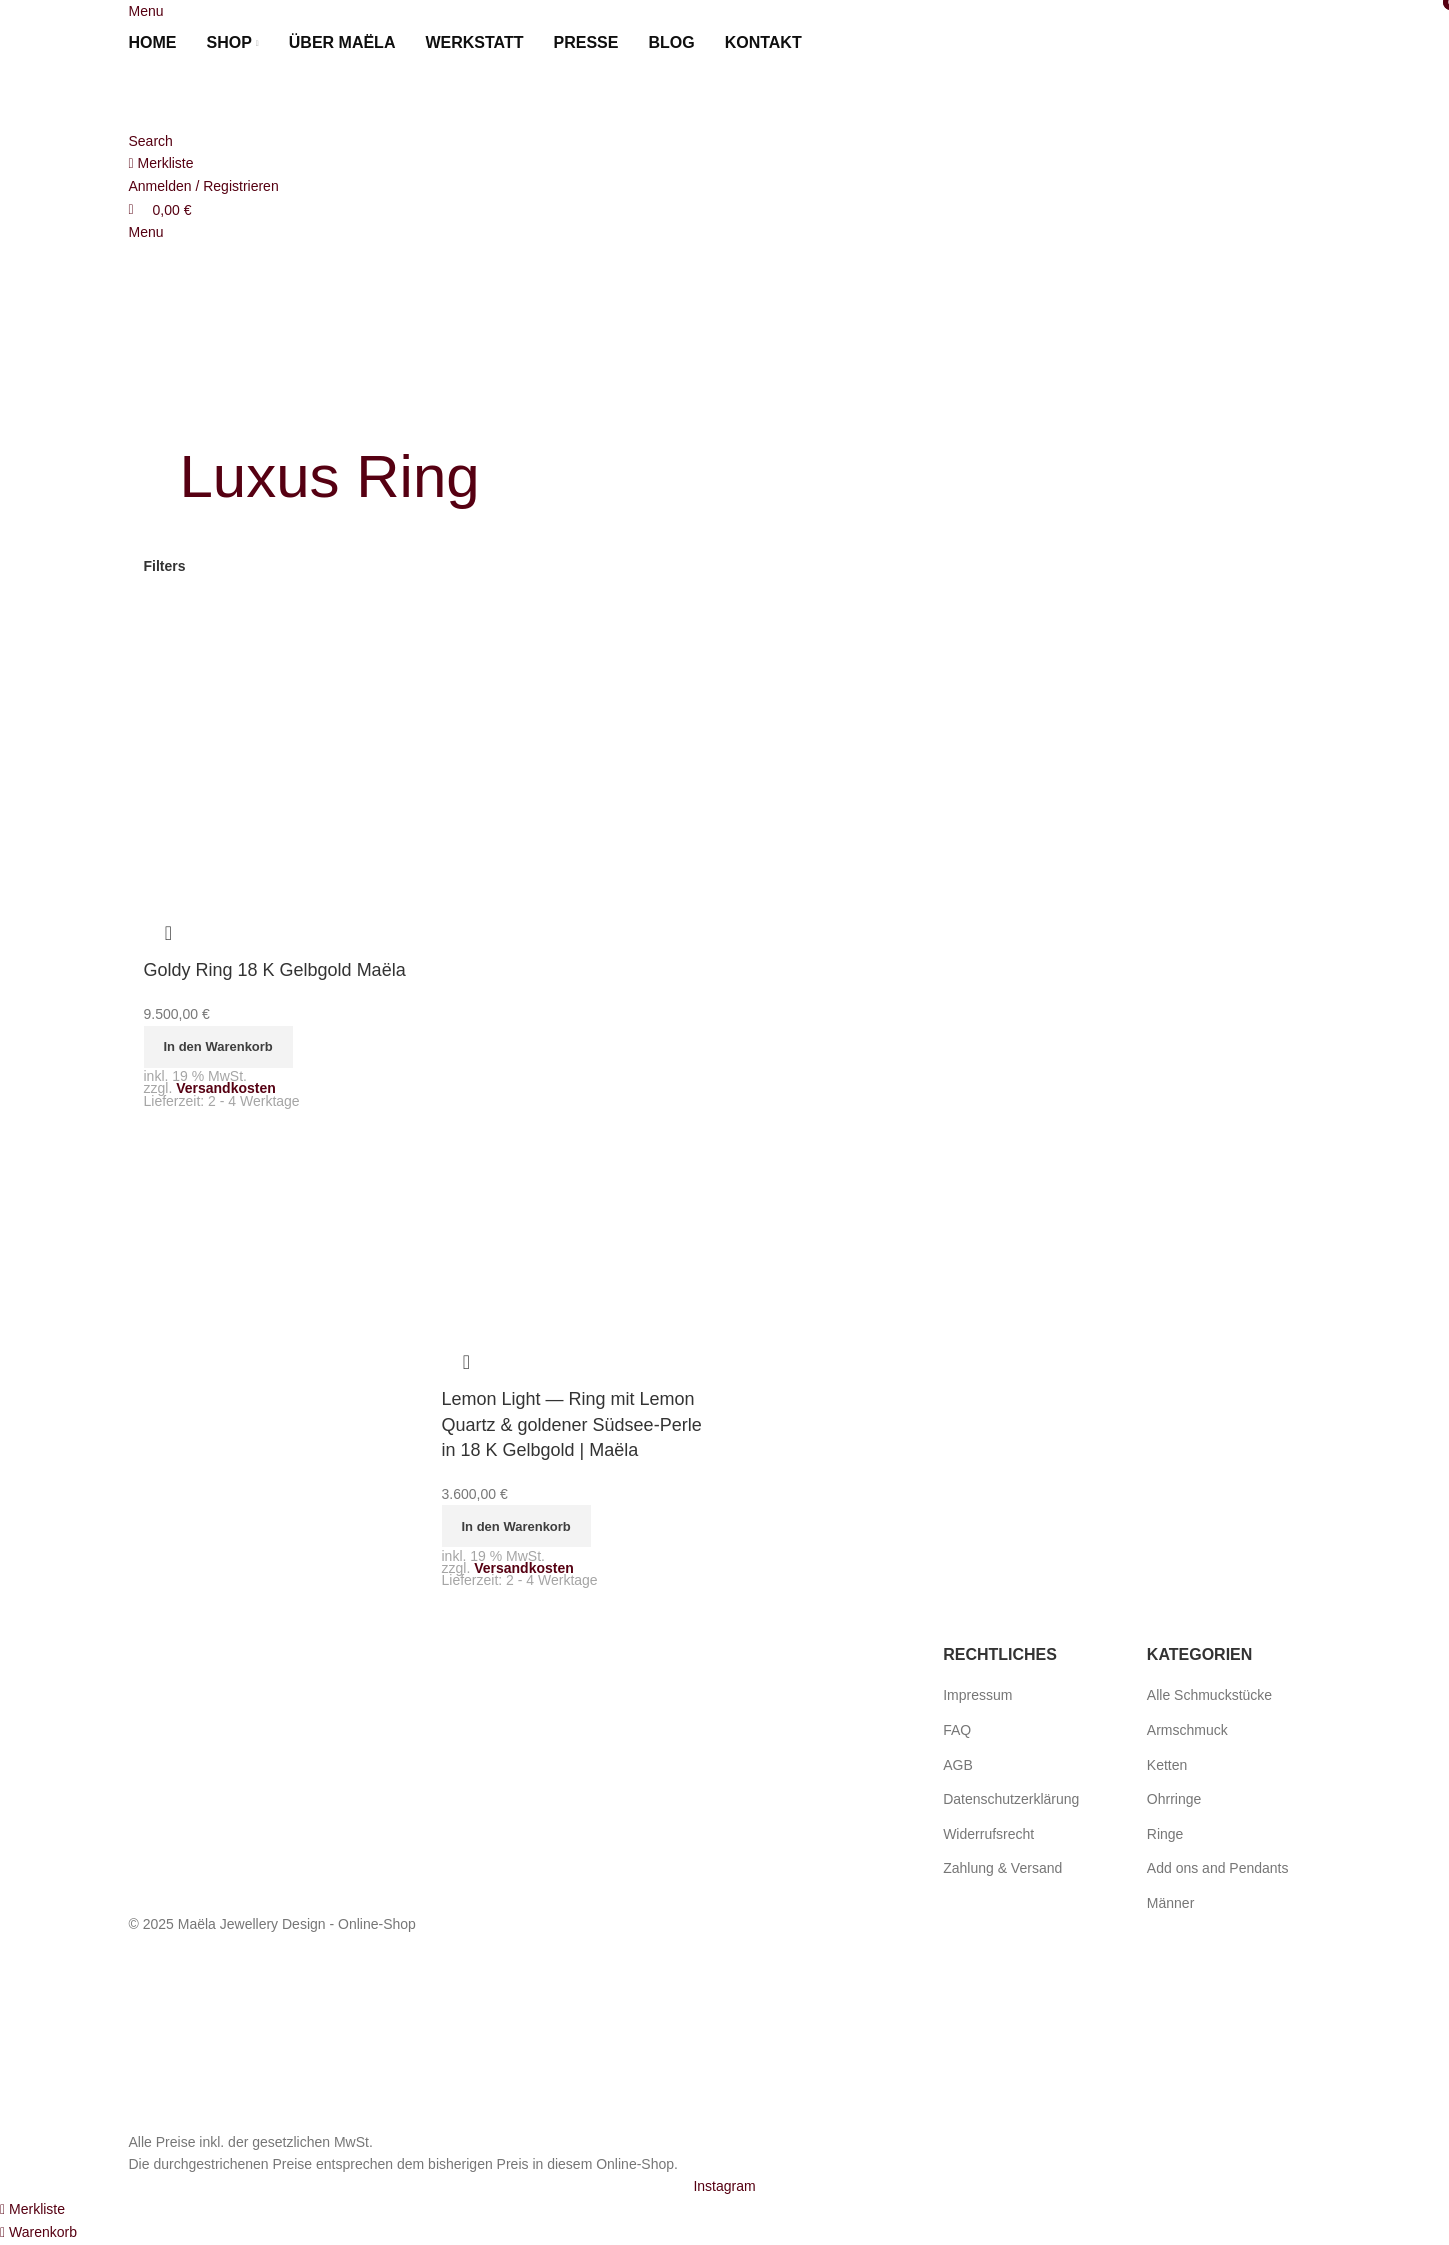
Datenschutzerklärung (1011, 1799)
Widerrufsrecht (988, 1834)
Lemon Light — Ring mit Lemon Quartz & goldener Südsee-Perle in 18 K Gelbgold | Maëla (572, 1424)
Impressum (977, 1695)
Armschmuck (1187, 1730)
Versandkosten (226, 1088)
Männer (1170, 1903)
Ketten (1167, 1765)
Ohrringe (1174, 1799)
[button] (218, 1047)
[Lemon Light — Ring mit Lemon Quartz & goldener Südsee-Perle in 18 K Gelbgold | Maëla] (576, 765)
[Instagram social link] (724, 2186)
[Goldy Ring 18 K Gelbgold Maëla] (278, 741)
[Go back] (205, 410)
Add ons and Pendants (1218, 1868)
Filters (165, 566)
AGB (958, 1765)
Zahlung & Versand (1002, 1868)
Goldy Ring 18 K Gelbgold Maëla (275, 970)
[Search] (151, 141)
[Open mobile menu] (146, 11)
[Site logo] (239, 96)
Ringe (1165, 1834)
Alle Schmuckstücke (1209, 1695)
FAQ (957, 1730)
